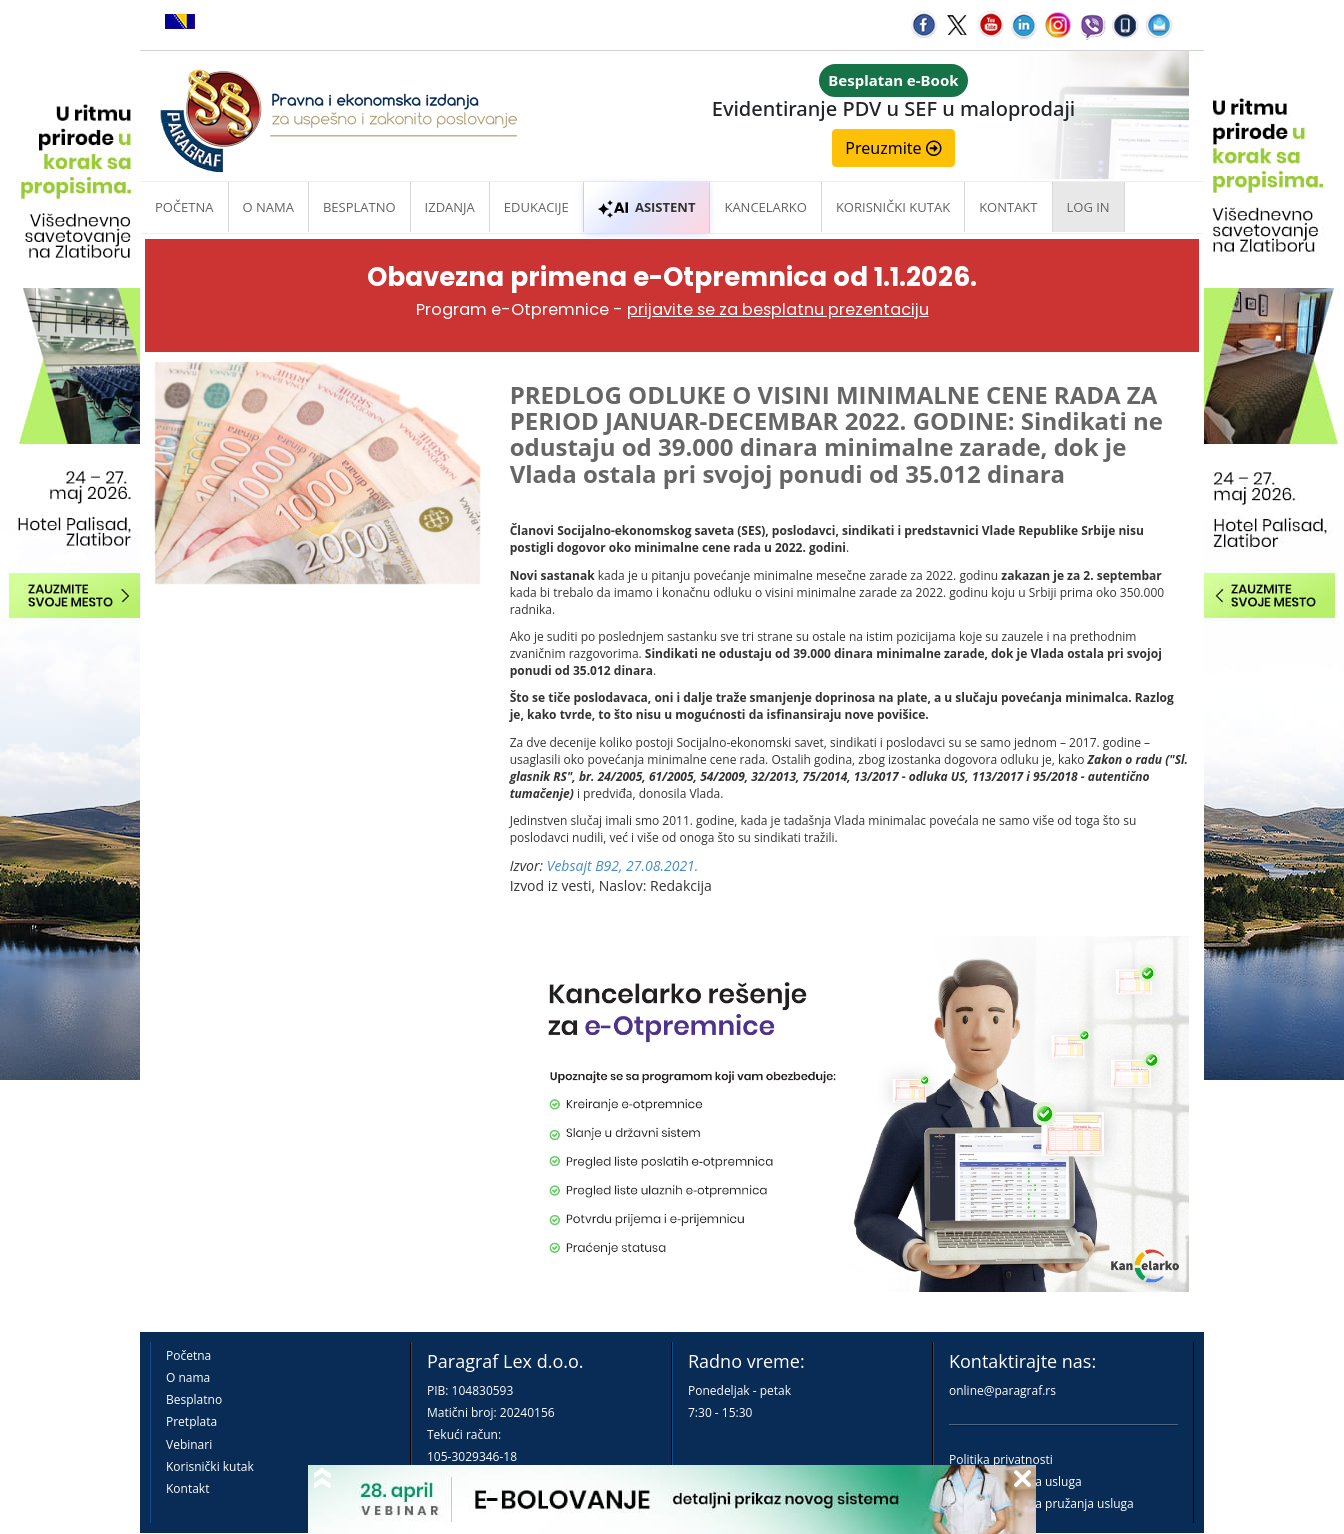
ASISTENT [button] (647, 207)
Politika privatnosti (1001, 1459)
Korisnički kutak (210, 1466)
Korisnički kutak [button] (893, 207)
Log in (1088, 207)
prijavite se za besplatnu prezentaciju (778, 309)
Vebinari (189, 1444)
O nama (268, 207)
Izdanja (450, 207)
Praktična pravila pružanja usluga (1041, 1503)
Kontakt (187, 1488)
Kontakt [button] (1008, 207)
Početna (184, 207)
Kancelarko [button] (765, 207)
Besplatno (359, 207)
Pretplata (191, 1421)
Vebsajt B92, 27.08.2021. (623, 865)
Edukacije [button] (536, 207)
